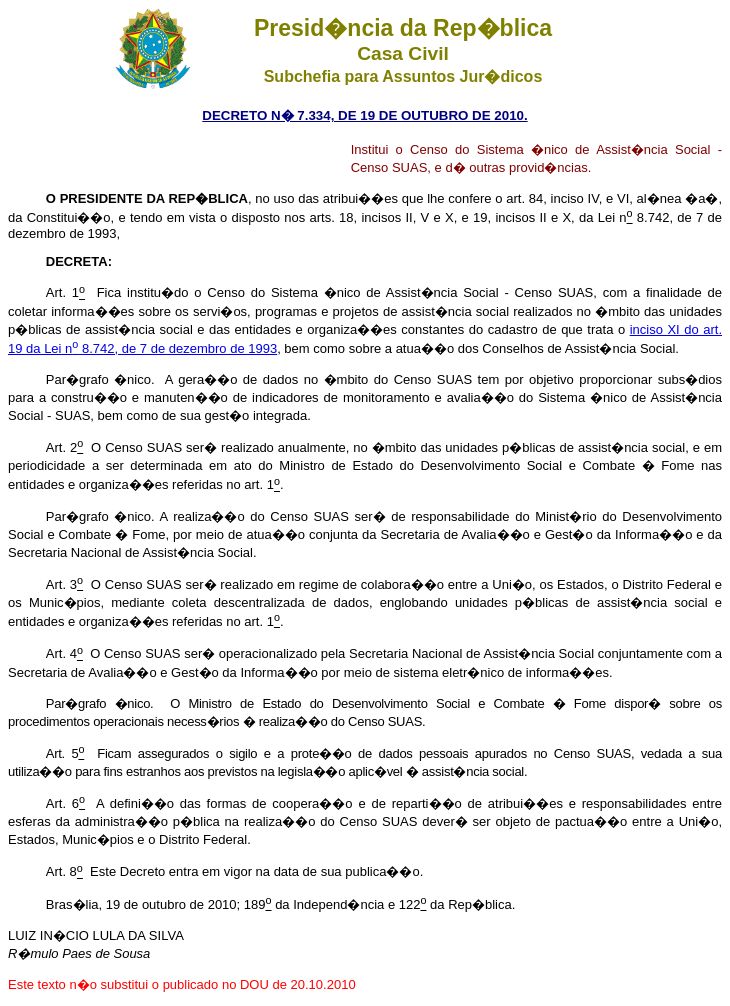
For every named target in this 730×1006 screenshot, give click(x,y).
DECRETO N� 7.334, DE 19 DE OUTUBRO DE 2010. (364, 115)
